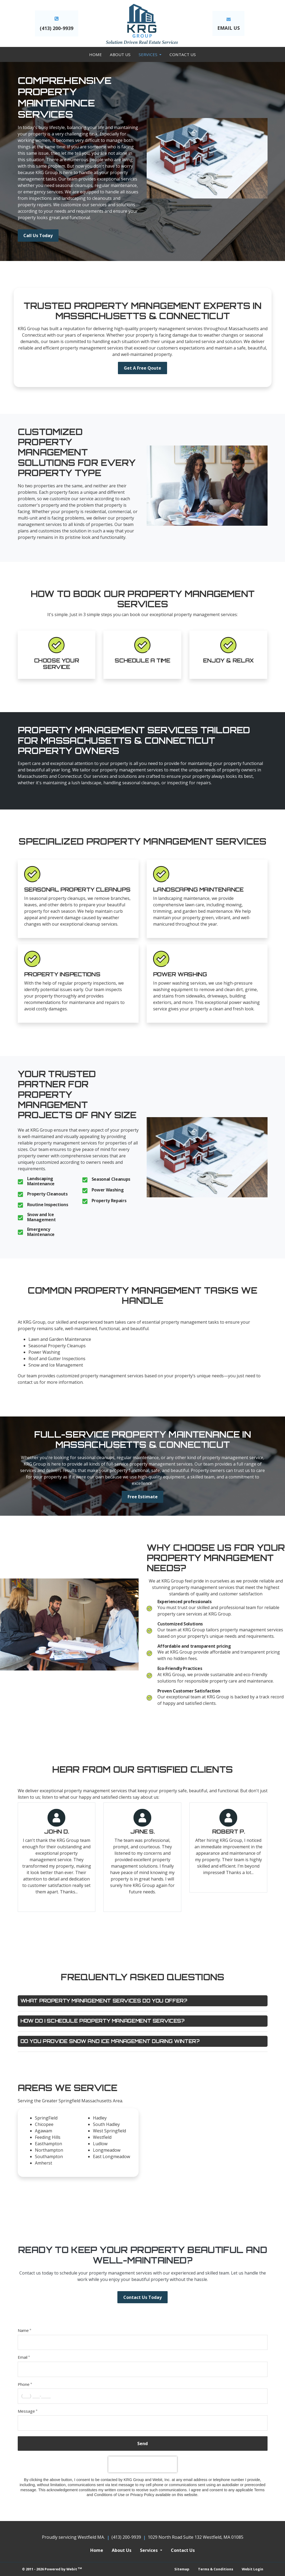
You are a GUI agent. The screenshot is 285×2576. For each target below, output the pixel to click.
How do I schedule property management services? (102, 2021)
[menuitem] (95, 54)
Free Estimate (143, 1497)
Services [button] (148, 54)
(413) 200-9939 (56, 28)
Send (142, 2443)
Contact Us (182, 54)
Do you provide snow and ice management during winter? (110, 2041)
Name (23, 2330)
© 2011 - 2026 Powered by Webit (52, 2568)
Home (95, 54)
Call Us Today (38, 235)
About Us (120, 54)
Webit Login (252, 2569)
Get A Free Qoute (142, 368)
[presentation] (142, 2464)
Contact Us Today (142, 2297)
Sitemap (181, 2569)
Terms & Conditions (215, 2569)
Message (26, 2411)
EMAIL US (228, 28)
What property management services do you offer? (103, 2001)
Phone (24, 2384)
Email (22, 2357)
